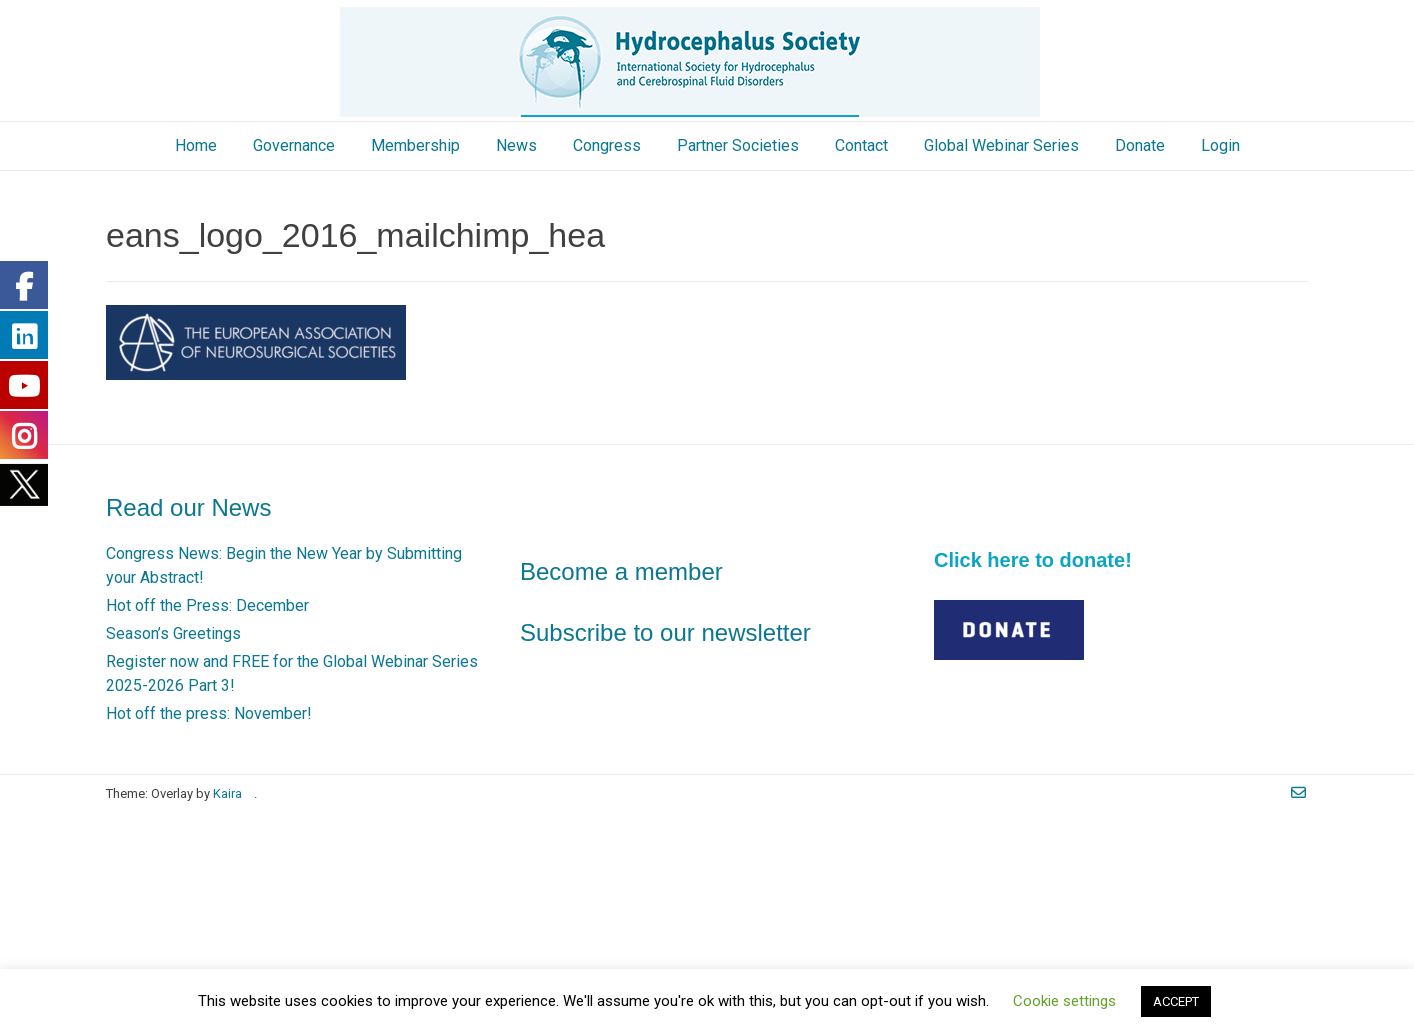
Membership (415, 145)
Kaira (227, 793)
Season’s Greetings (173, 633)
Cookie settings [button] (1064, 1001)
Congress (607, 145)
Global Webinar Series (1001, 145)
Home (196, 145)
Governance (294, 145)
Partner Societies (738, 145)
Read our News (188, 507)
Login (1220, 145)
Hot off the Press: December (207, 605)
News (516, 145)
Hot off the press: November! (209, 713)
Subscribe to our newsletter (665, 632)
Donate (1140, 145)
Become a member (621, 571)
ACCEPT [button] (1176, 1001)
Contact (861, 145)
